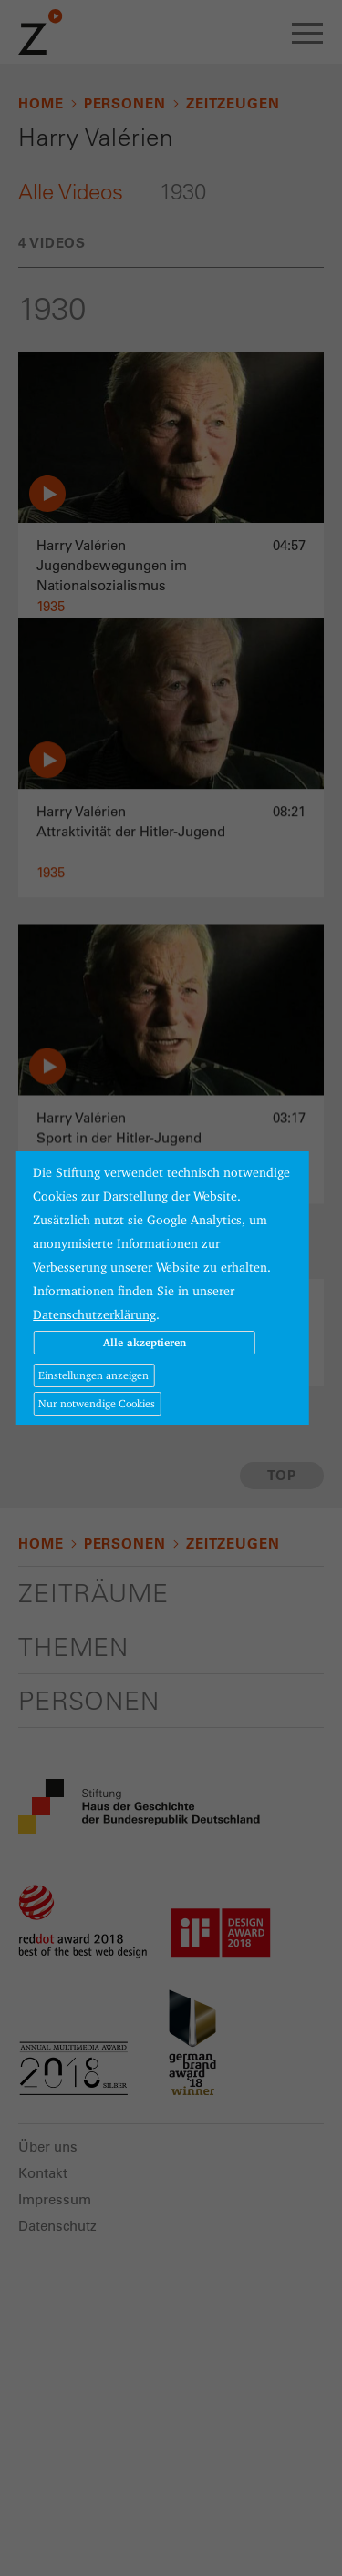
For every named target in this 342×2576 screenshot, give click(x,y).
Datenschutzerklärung (94, 1314)
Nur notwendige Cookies (96, 1403)
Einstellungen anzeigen (93, 1375)
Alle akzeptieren (144, 1342)
